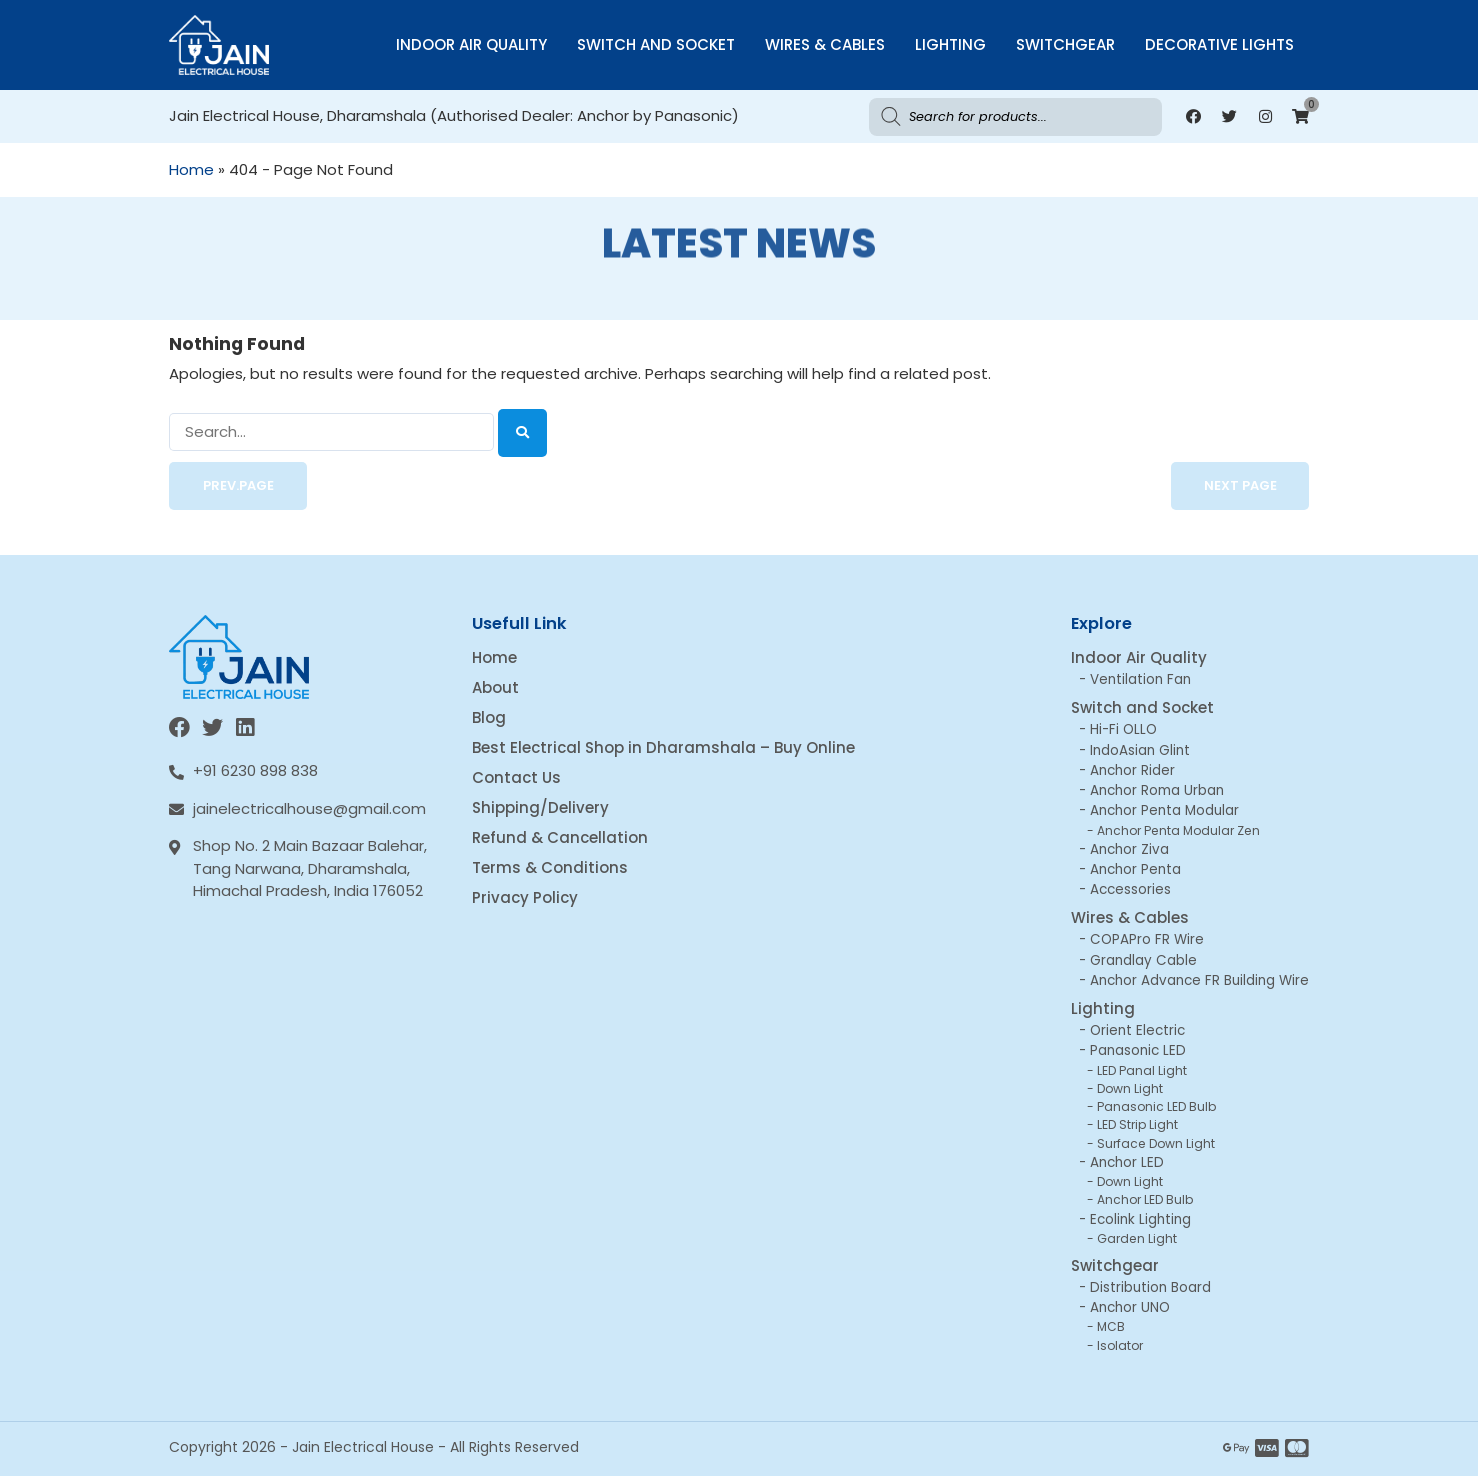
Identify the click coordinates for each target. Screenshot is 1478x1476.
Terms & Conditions (550, 867)
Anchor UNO (1130, 1307)
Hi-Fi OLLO (1123, 729)
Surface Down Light (1156, 1143)
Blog (489, 717)
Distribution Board (1150, 1287)
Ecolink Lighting (1140, 1219)
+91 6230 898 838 (255, 770)
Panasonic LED (1138, 1050)
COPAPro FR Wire (1147, 939)
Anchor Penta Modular (1164, 810)
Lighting (950, 44)
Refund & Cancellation (560, 837)
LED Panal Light (1142, 1070)
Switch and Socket (656, 44)
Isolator (1120, 1345)
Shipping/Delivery (540, 807)
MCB (1111, 1326)
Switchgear (1065, 44)
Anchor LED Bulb (1145, 1199)
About (495, 687)
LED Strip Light (1137, 1124)
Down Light (1130, 1088)
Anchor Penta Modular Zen (1178, 830)
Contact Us (516, 777)
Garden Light (1137, 1238)
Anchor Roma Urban (1157, 790)
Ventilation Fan (1140, 679)
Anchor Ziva (1129, 849)
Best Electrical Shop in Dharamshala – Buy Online (663, 747)
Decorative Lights (1219, 44)
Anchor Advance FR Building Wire (1199, 980)
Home (191, 169)
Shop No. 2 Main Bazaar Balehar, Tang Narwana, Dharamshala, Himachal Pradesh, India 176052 (310, 868)
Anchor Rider (1132, 770)
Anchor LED (1127, 1162)
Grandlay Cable (1143, 960)
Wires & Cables (825, 44)
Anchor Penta (1135, 869)
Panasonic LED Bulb (1156, 1106)
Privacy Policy (525, 897)
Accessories (1130, 889)
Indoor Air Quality (471, 44)
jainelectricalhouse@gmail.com (309, 808)
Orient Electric (1137, 1030)
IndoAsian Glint (1140, 750)
